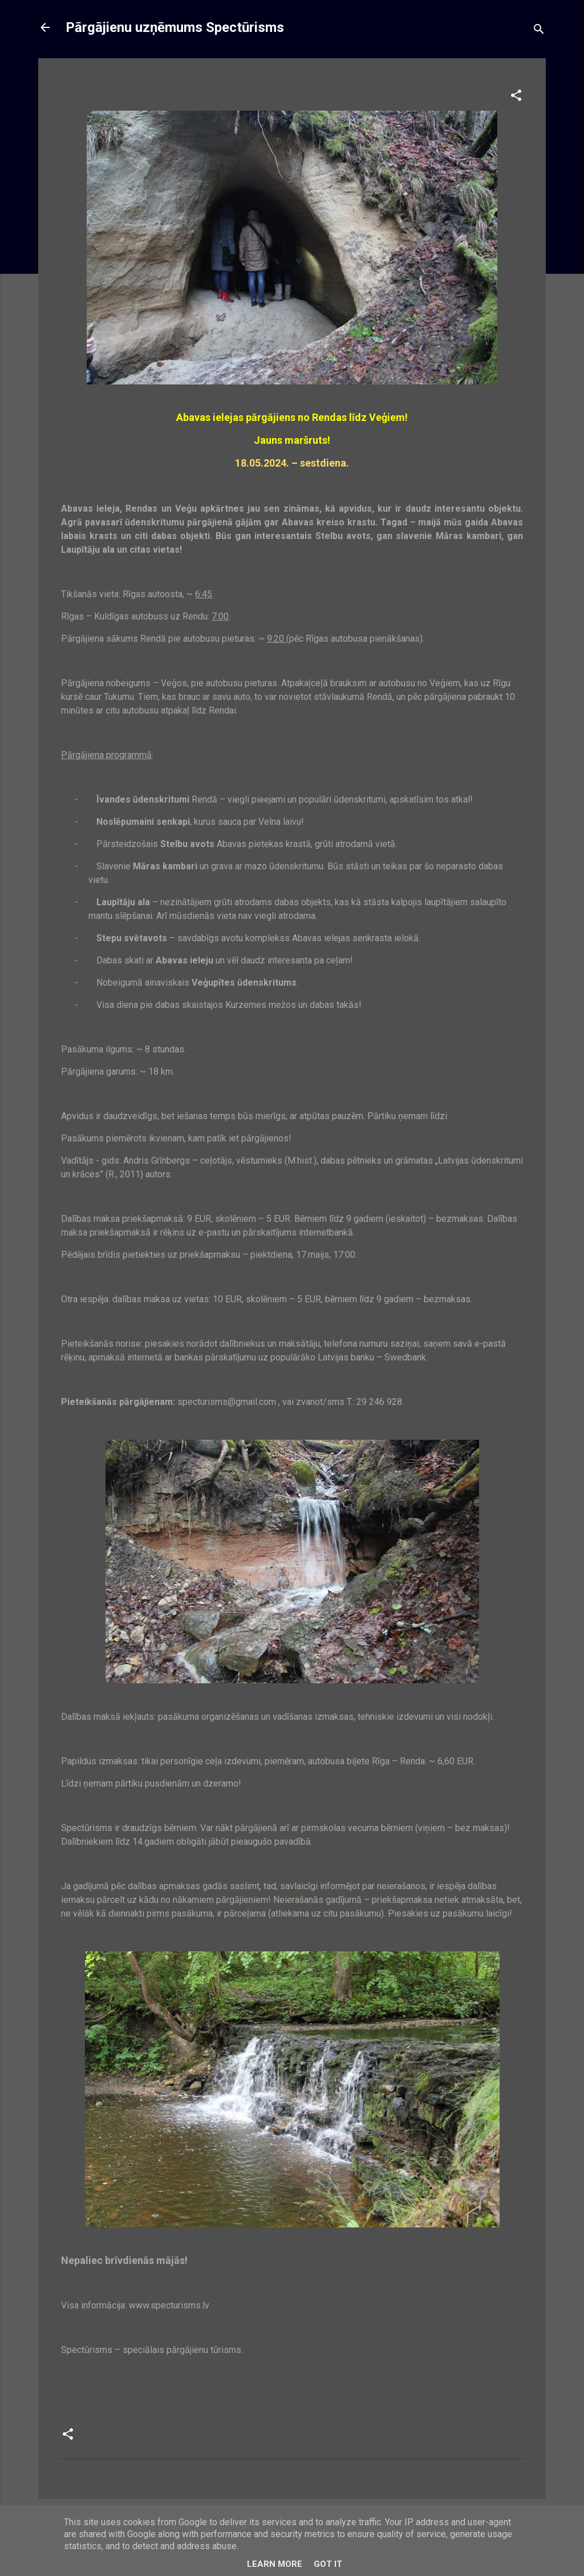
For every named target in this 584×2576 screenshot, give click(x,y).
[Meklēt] (539, 31)
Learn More (274, 2564)
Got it (328, 2564)
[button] (516, 97)
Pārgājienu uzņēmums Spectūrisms (175, 27)
